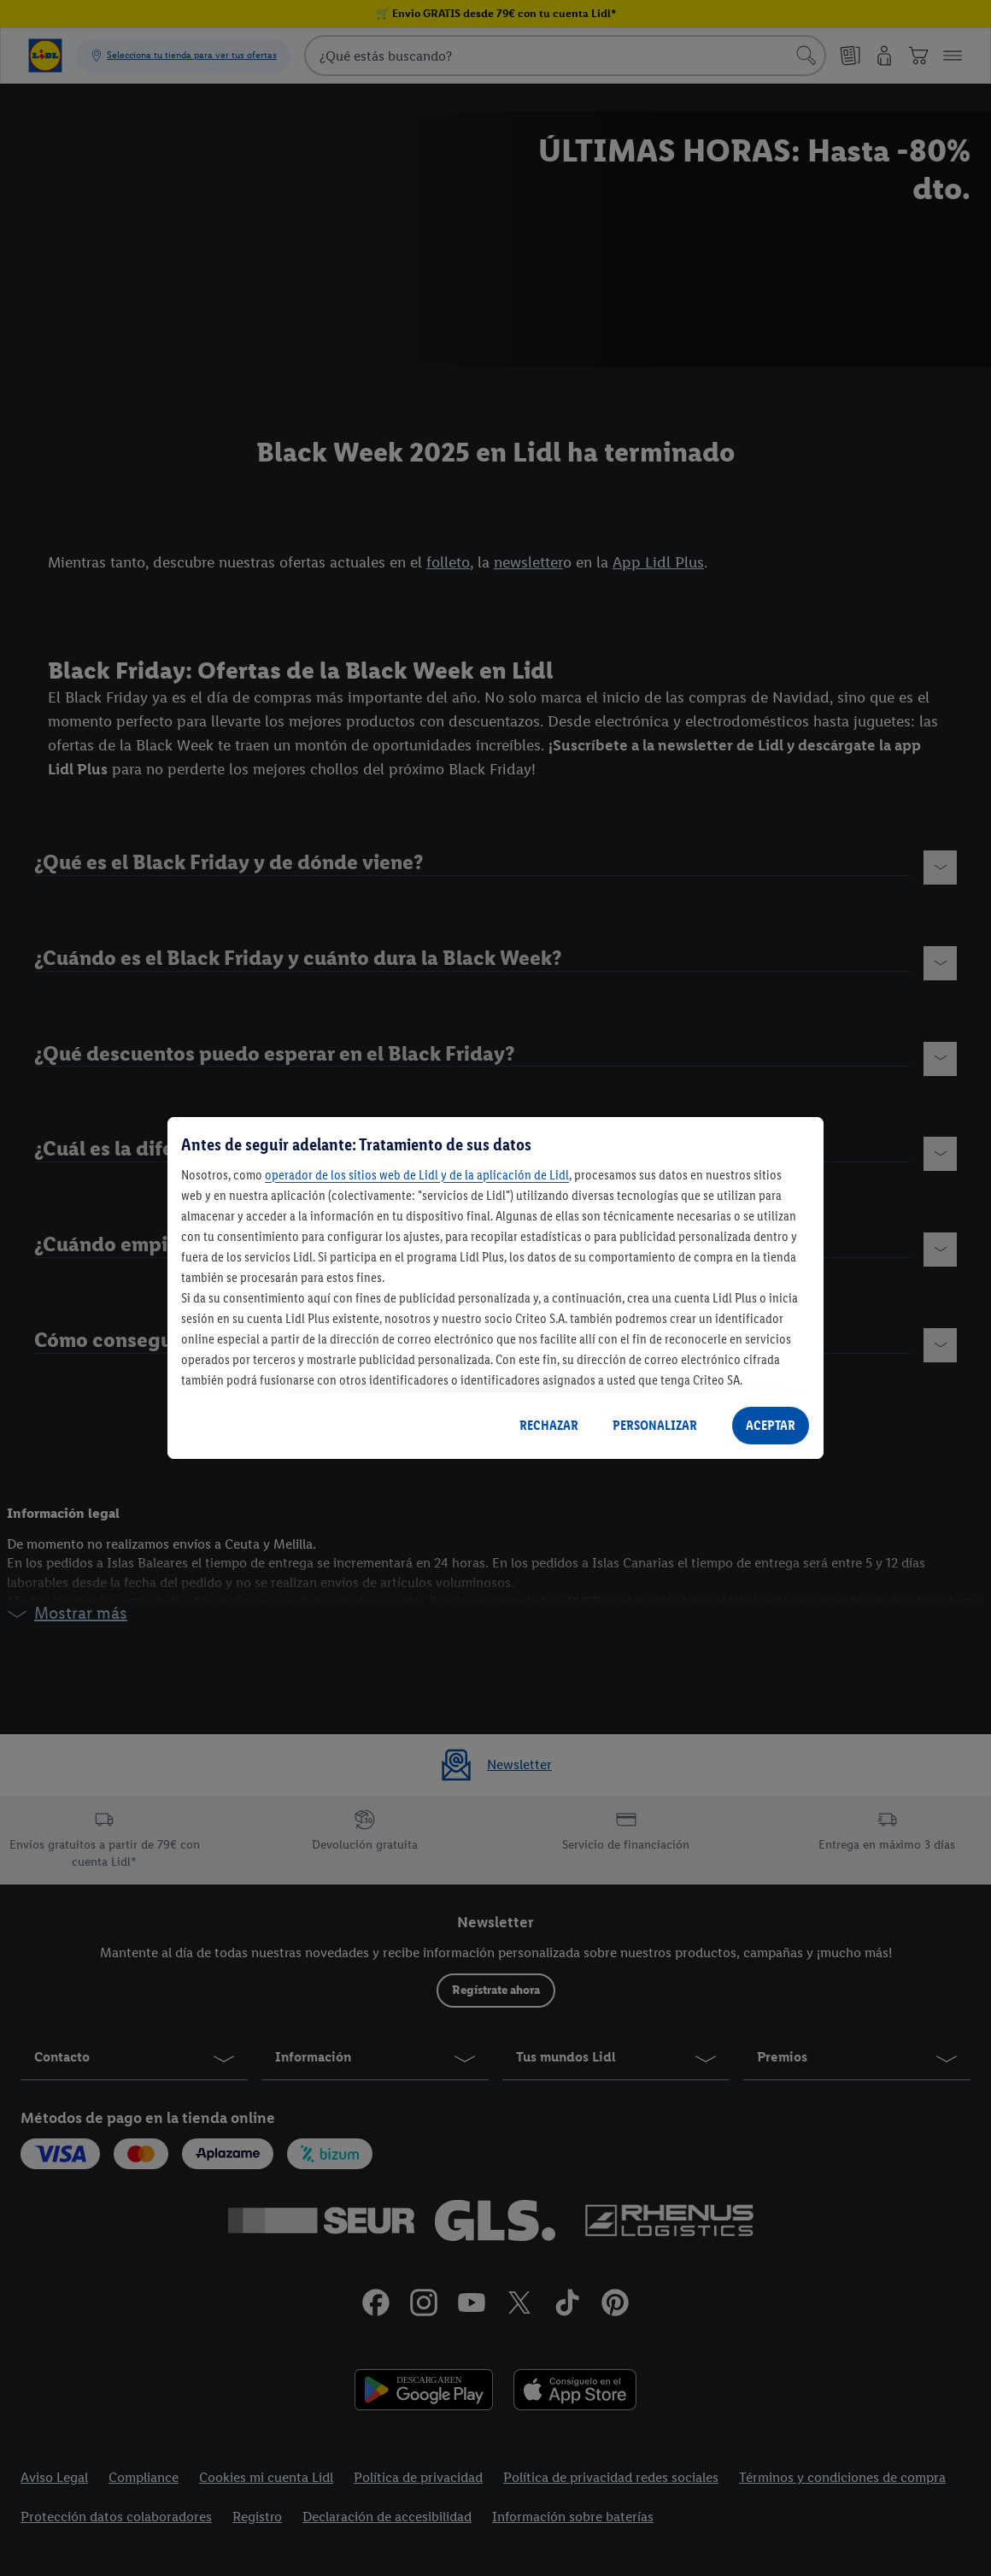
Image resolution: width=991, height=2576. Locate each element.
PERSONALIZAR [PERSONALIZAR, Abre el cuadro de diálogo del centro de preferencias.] (655, 1425)
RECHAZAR (548, 1425)
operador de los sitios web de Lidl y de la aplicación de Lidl (417, 1175)
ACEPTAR (770, 1425)
